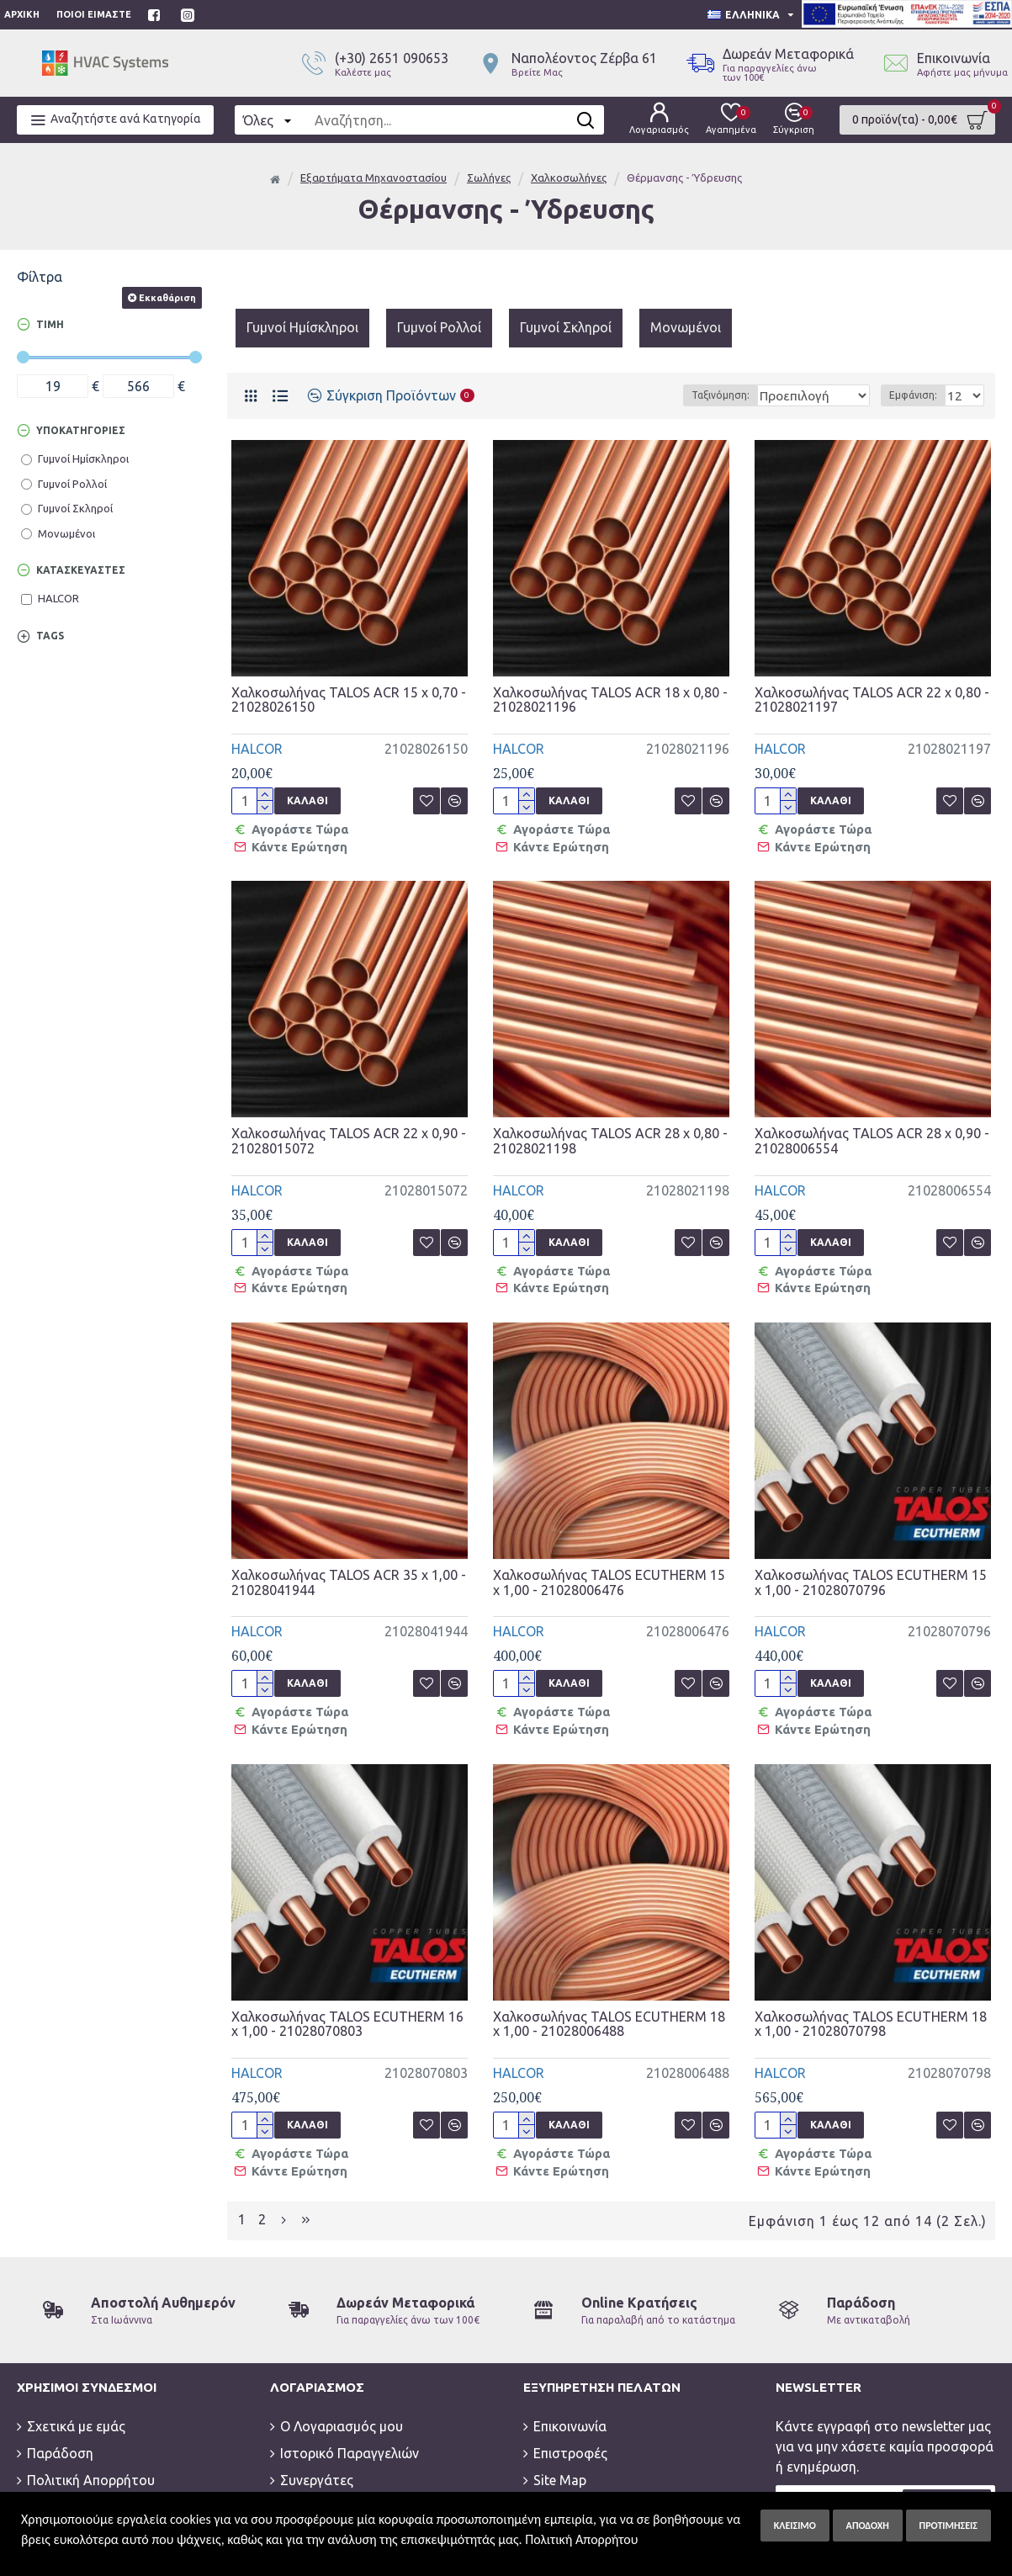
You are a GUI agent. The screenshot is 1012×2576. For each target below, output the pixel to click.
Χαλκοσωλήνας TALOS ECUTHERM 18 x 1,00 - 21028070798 (871, 1962)
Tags (50, 635)
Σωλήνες (489, 177)
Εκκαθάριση (167, 298)
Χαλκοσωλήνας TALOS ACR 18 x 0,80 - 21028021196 (610, 700)
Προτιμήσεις (948, 2525)
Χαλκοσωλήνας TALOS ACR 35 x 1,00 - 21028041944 (348, 1541)
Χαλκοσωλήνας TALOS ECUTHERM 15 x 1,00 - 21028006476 (609, 1541)
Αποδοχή (867, 2525)
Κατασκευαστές (80, 569)
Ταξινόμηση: (694, 395)
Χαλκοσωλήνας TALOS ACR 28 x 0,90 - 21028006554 (872, 1121)
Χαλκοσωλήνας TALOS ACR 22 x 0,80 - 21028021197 (872, 700)
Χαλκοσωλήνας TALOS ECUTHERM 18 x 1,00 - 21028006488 (609, 1962)
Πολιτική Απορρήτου (581, 2539)
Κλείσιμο (795, 2525)
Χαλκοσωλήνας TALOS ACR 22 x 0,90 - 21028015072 (348, 1121)
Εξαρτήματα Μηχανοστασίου (373, 177)
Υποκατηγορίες (80, 430)
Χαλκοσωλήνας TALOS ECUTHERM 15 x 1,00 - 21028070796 (871, 1541)
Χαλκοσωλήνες (569, 177)
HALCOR (257, 748)
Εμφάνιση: (918, 395)
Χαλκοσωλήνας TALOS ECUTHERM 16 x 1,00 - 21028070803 (347, 1962)
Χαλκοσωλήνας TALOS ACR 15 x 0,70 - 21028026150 (348, 700)
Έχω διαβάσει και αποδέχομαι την (868, 2455)
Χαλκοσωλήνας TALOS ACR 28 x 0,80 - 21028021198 (610, 1121)
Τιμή (50, 324)
